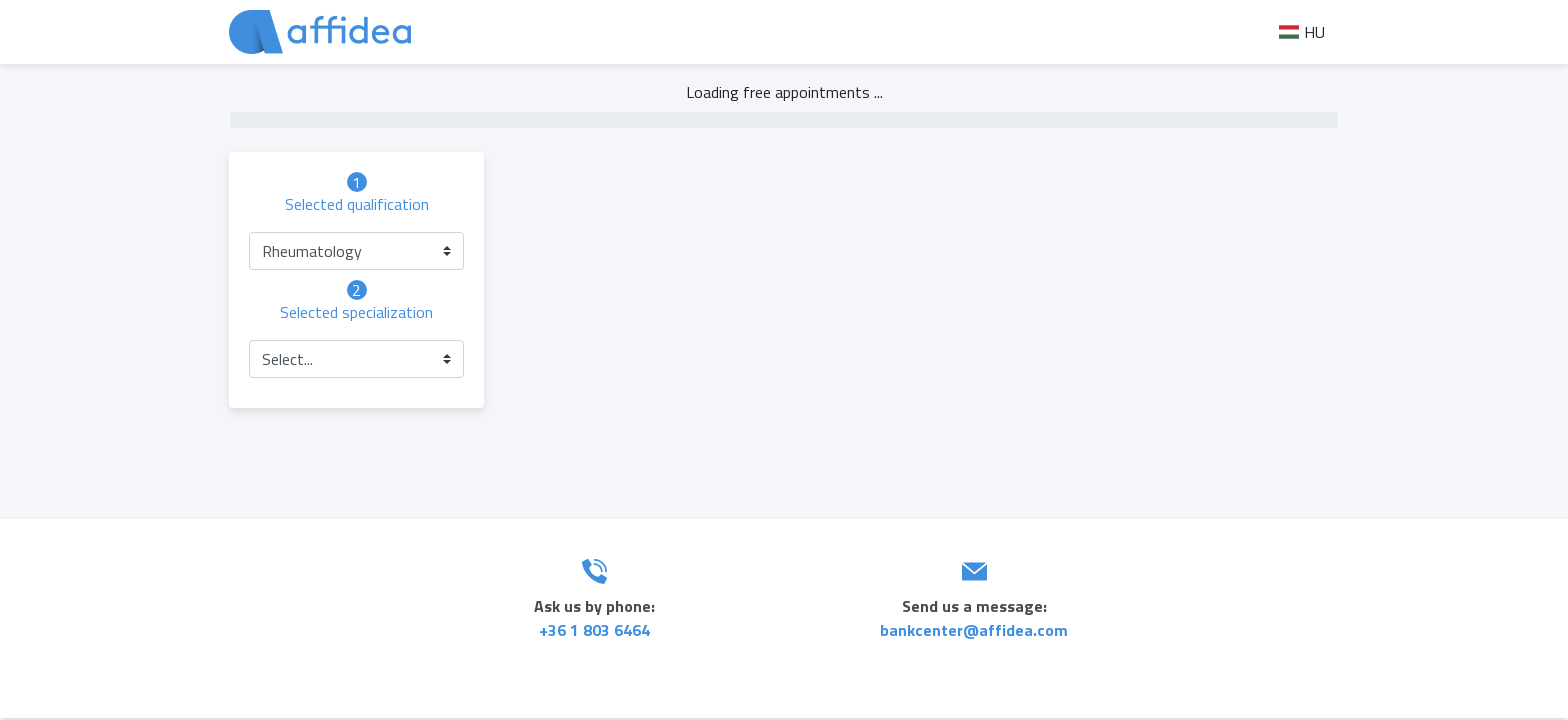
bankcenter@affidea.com (974, 630)
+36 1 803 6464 (594, 630)
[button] (356, 251)
